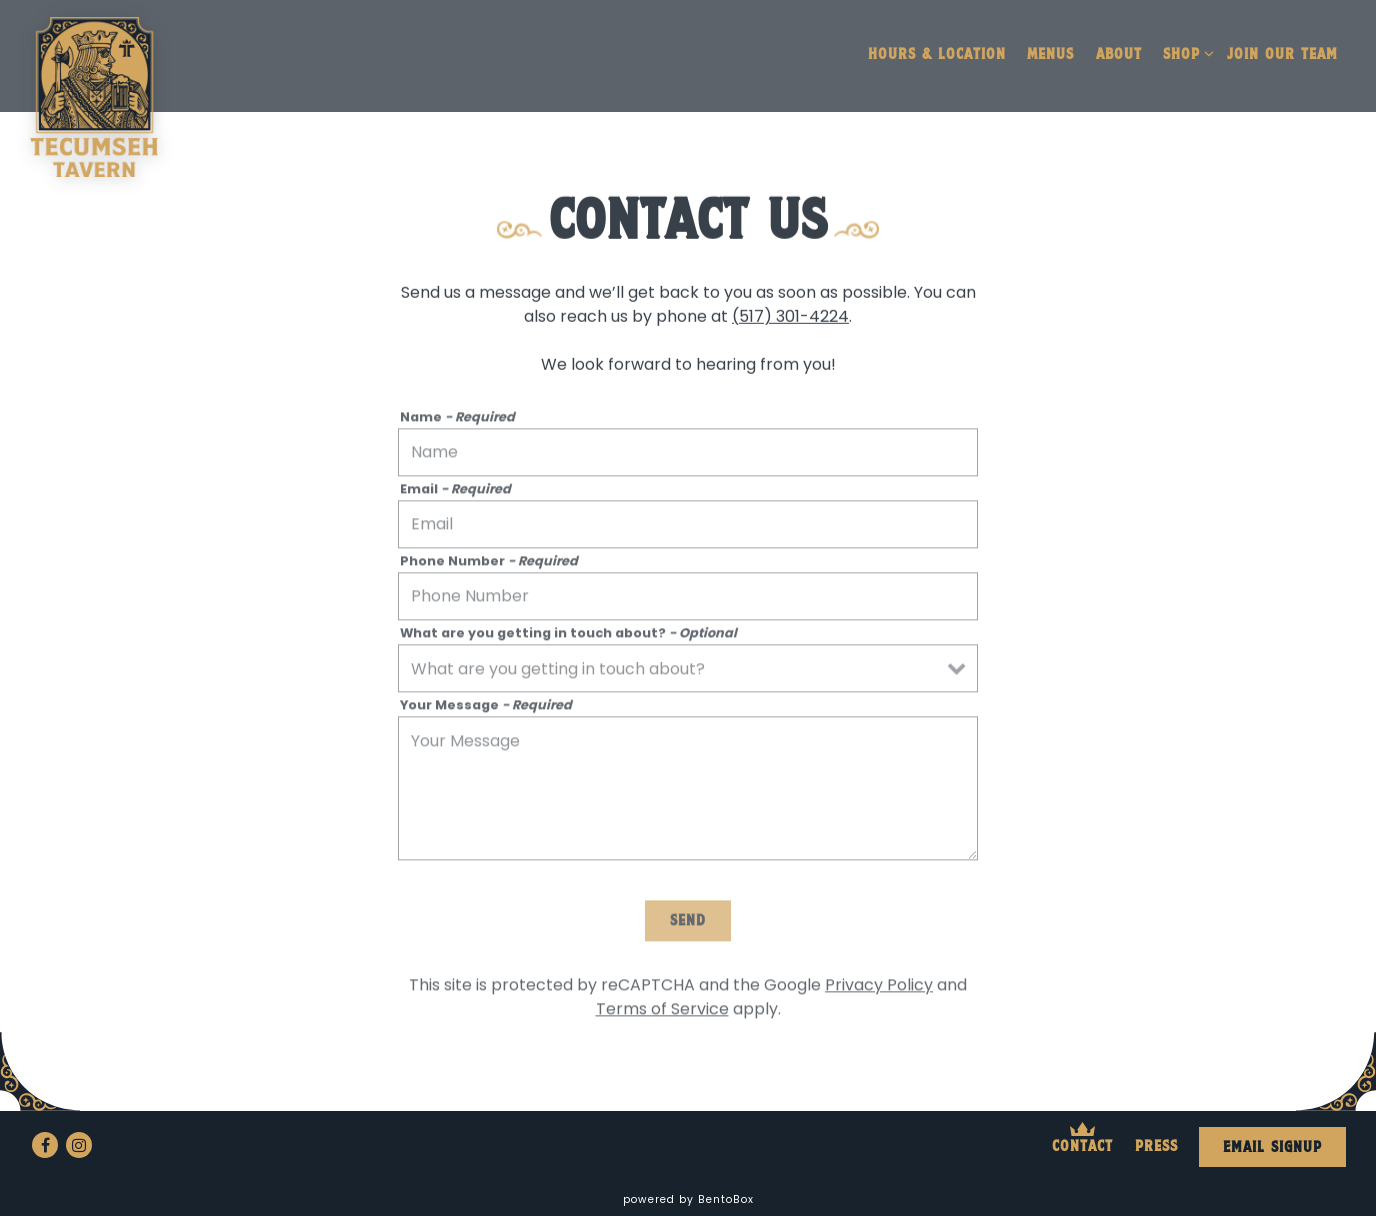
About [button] (1119, 55)
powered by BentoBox (688, 1199)
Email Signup (1272, 1148)
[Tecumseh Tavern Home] (94, 96)
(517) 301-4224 (790, 318)
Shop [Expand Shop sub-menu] (1185, 54)
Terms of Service (662, 1012)
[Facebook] (45, 1145)
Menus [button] (1050, 55)
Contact (1082, 1147)
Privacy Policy (879, 988)
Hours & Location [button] (937, 55)
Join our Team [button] (1282, 55)
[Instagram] (79, 1145)
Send (688, 925)
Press (1156, 1147)
